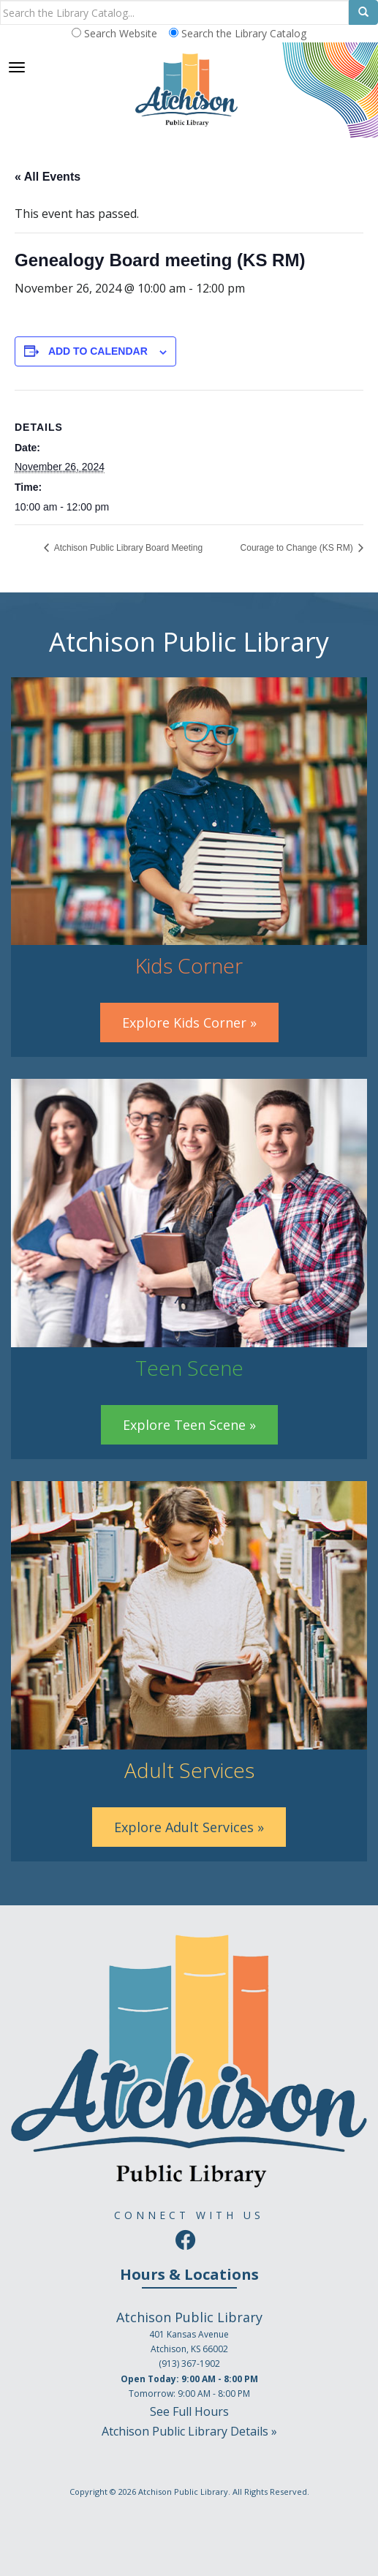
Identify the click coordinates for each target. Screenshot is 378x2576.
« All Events (47, 176)
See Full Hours (189, 2411)
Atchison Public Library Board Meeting (127, 548)
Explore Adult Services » (189, 1827)
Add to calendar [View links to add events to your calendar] (98, 351)
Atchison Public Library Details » (189, 2431)
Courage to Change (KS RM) (298, 548)
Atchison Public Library (183, 2491)
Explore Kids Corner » (189, 1022)
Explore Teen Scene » (189, 1425)
